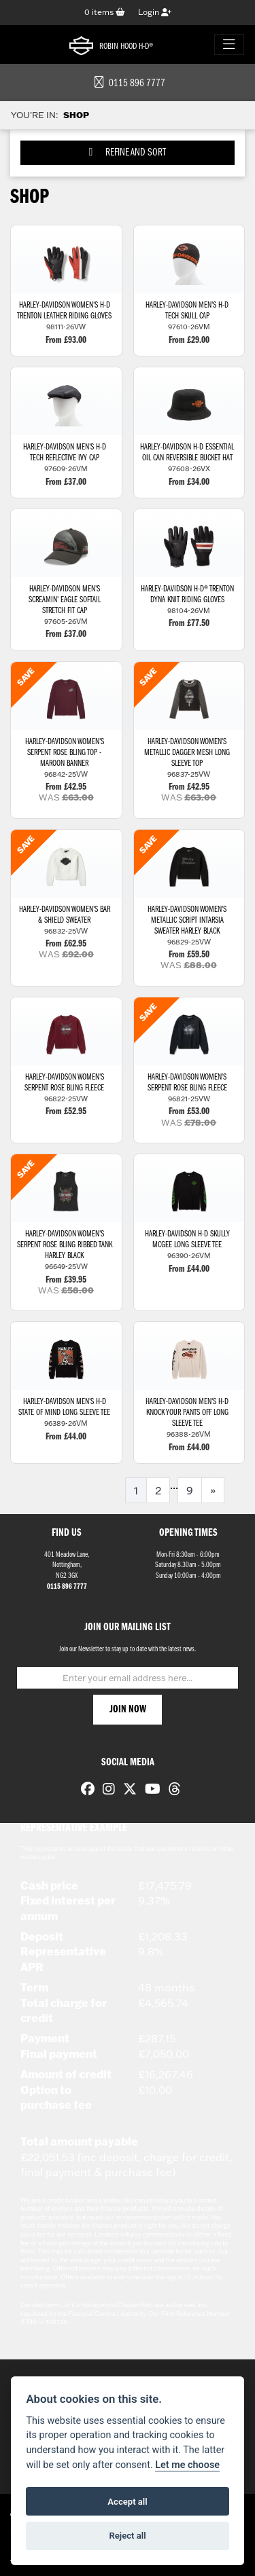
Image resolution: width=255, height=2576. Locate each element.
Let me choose (187, 2465)
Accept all (127, 2502)
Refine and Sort (128, 152)
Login (154, 12)
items (104, 12)
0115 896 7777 (130, 83)
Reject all (127, 2536)
